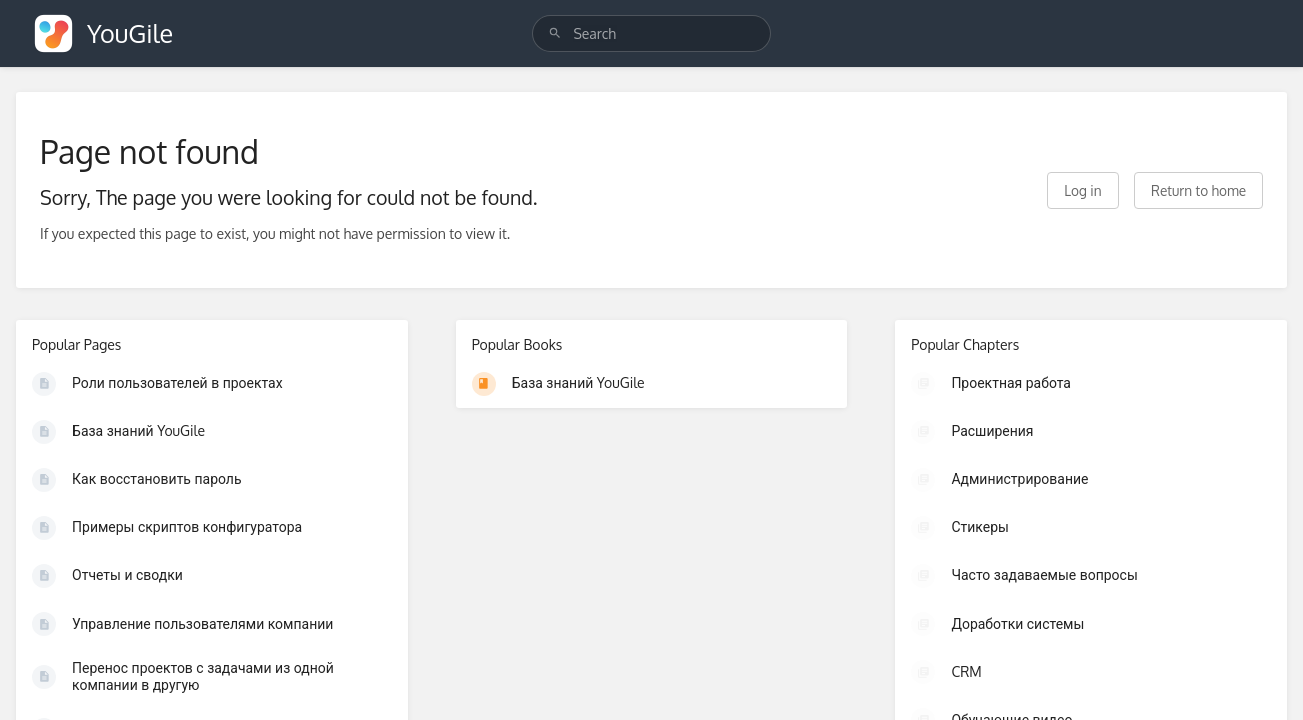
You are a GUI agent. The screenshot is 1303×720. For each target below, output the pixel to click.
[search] (651, 33)
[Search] (555, 33)
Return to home (1198, 190)
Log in (1082, 190)
